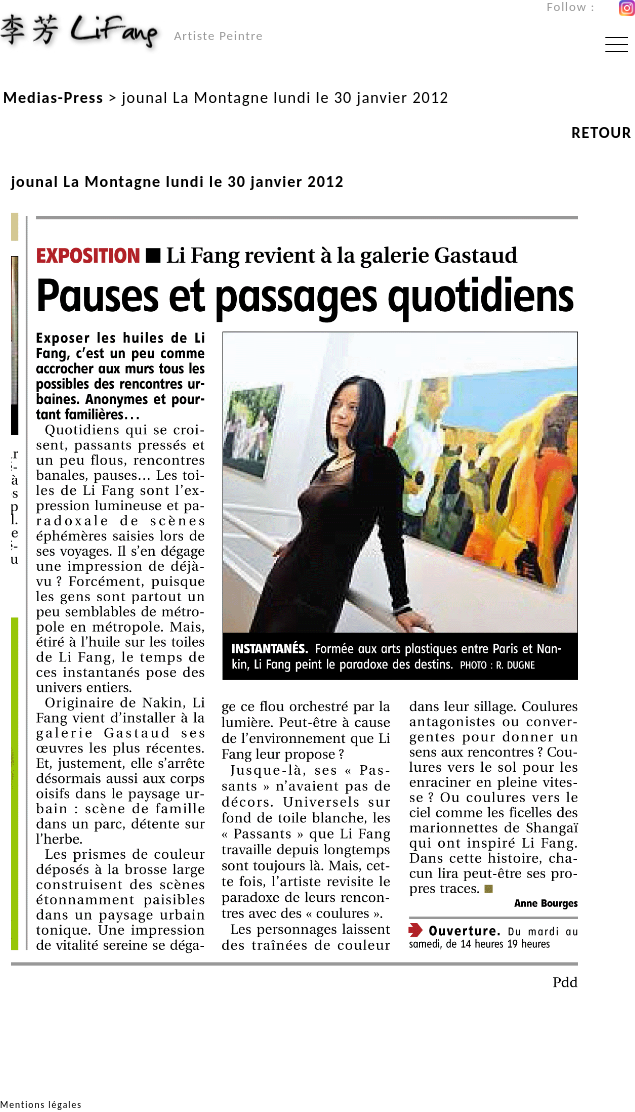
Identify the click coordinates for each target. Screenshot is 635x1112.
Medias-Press (53, 97)
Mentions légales (41, 1105)
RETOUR (601, 132)
